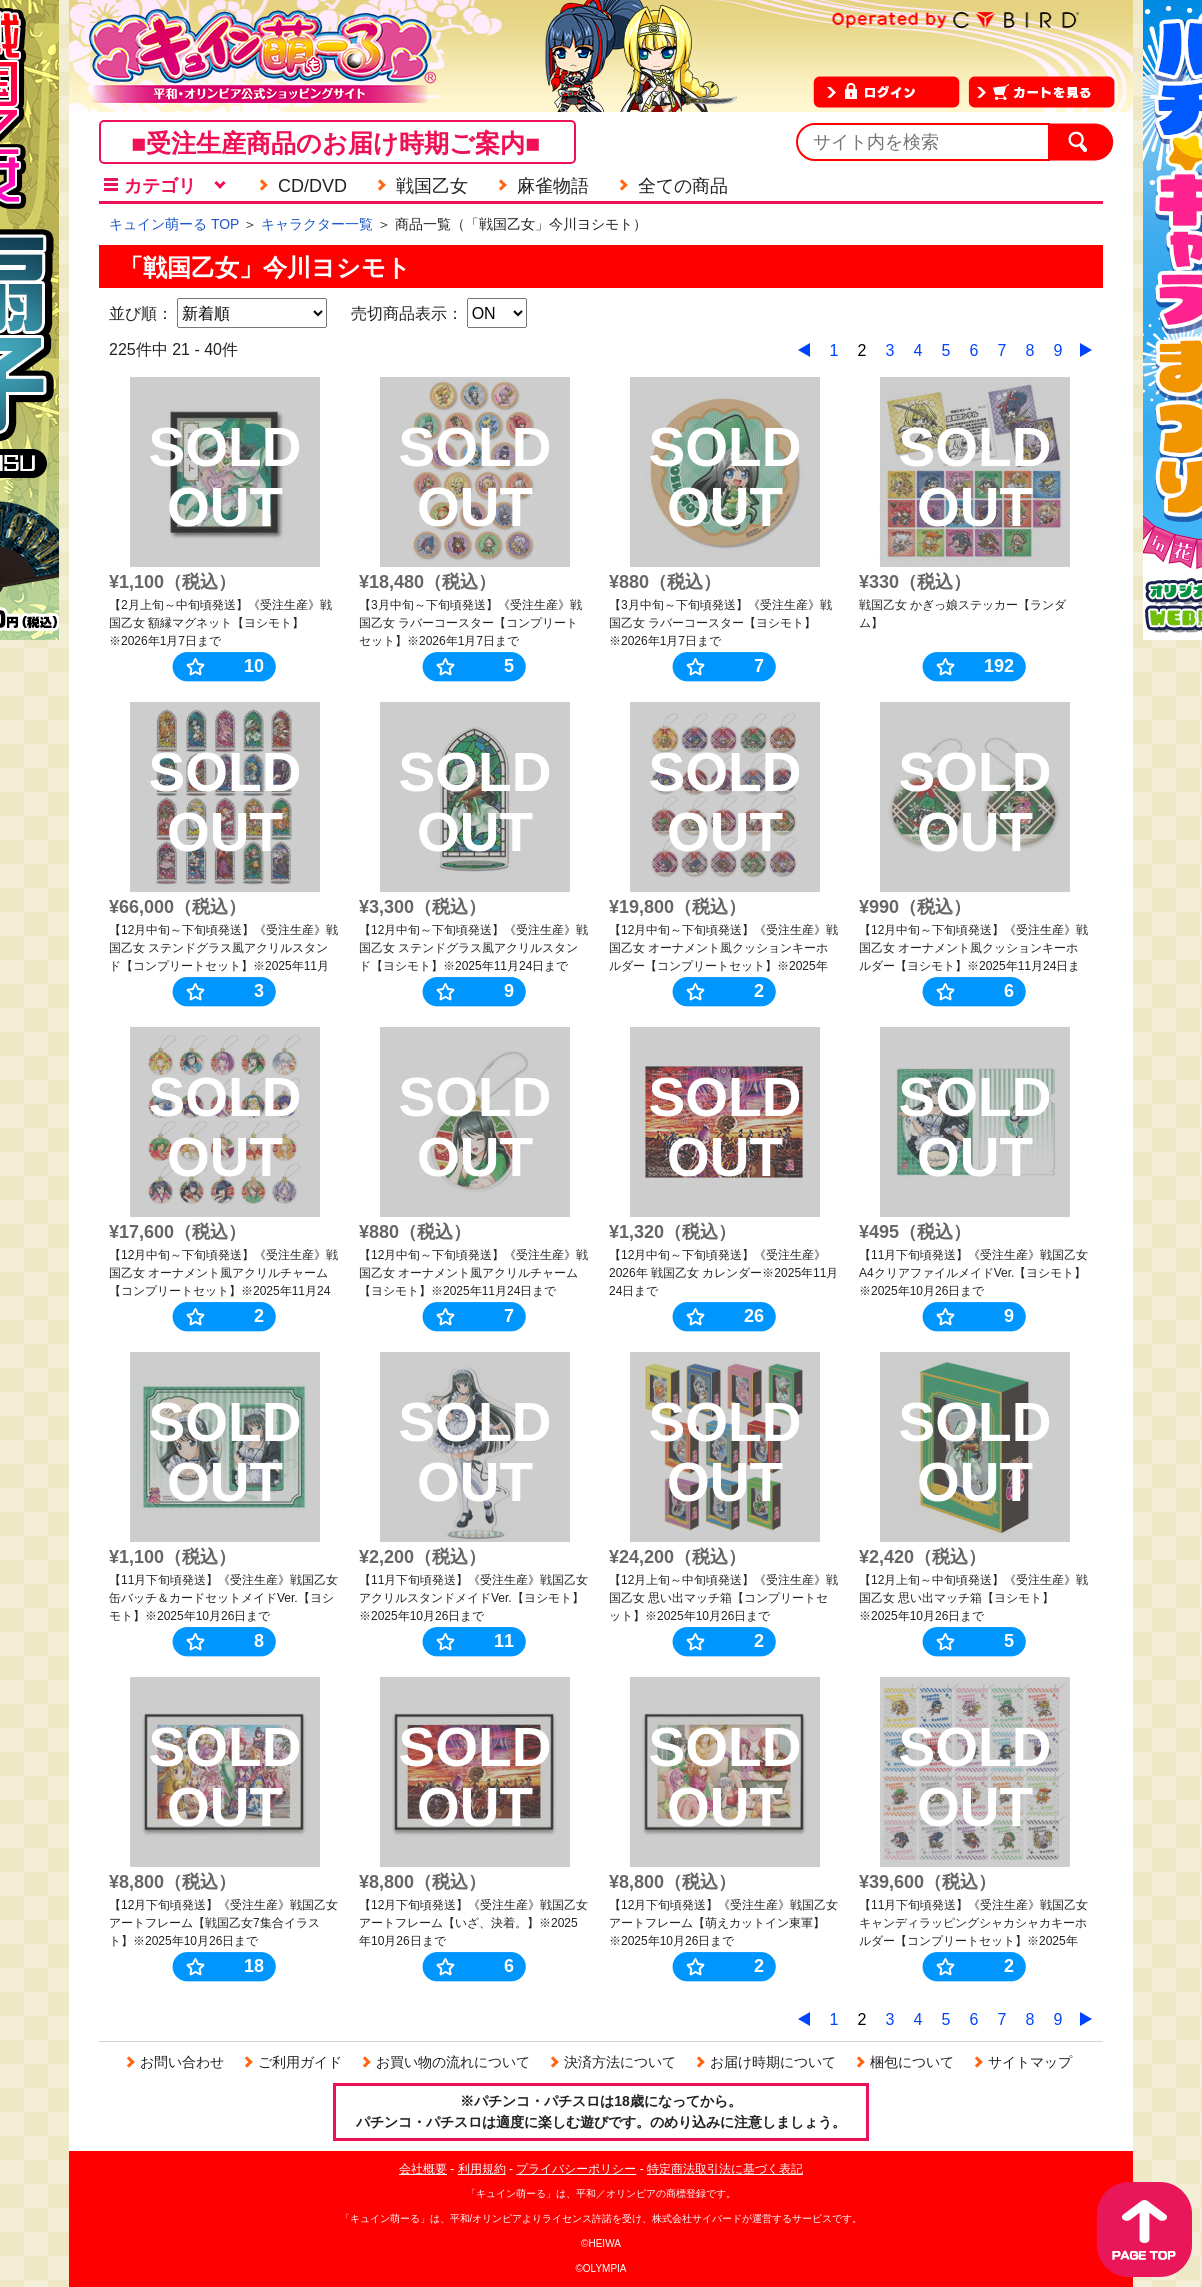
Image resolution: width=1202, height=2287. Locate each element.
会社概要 (423, 2169)
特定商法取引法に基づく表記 (725, 2169)
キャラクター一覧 (317, 224)
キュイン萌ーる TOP (174, 224)
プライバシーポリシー (576, 2169)
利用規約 (482, 2169)
